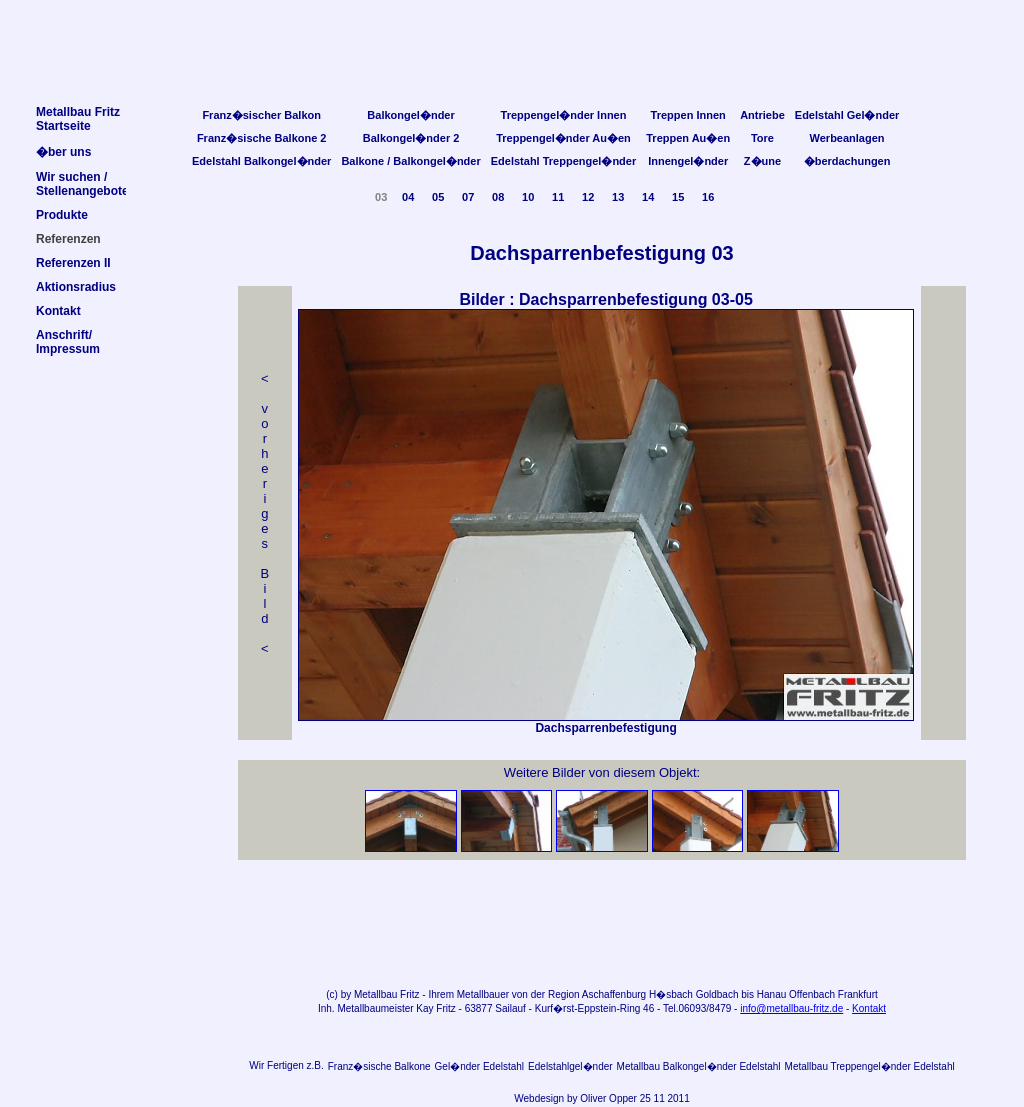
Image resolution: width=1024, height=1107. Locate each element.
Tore (762, 138)
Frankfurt (858, 994)
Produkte (62, 215)
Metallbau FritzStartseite (78, 119)
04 (408, 197)
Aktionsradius (76, 287)
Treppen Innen (688, 115)
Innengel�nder (688, 161)
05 (438, 197)
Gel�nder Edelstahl (480, 1066)
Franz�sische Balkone (379, 1066)
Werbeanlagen (847, 138)
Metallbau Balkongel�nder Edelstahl (699, 1066)
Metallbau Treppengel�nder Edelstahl (870, 1066)
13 (618, 197)
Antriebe (762, 115)
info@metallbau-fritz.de (791, 1008)
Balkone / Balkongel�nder (410, 161)
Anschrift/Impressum (68, 342)
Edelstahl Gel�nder (847, 115)
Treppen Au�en (688, 138)
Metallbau (375, 994)
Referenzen (68, 239)
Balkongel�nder (410, 115)
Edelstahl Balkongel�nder (261, 161)
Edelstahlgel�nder (570, 1066)
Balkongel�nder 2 (411, 138)
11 (558, 197)
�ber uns (63, 152)
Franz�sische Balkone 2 (262, 138)
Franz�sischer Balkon (261, 115)
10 (528, 197)
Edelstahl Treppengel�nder (563, 161)
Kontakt (869, 1008)
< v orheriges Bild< (265, 513)
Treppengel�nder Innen (564, 115)
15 (678, 197)
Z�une (762, 161)
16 (708, 197)
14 (648, 197)
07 (468, 197)
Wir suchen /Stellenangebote (82, 184)
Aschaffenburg (614, 994)
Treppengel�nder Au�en (563, 138)
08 (498, 197)
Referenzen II (73, 263)
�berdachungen (847, 161)
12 (588, 197)
